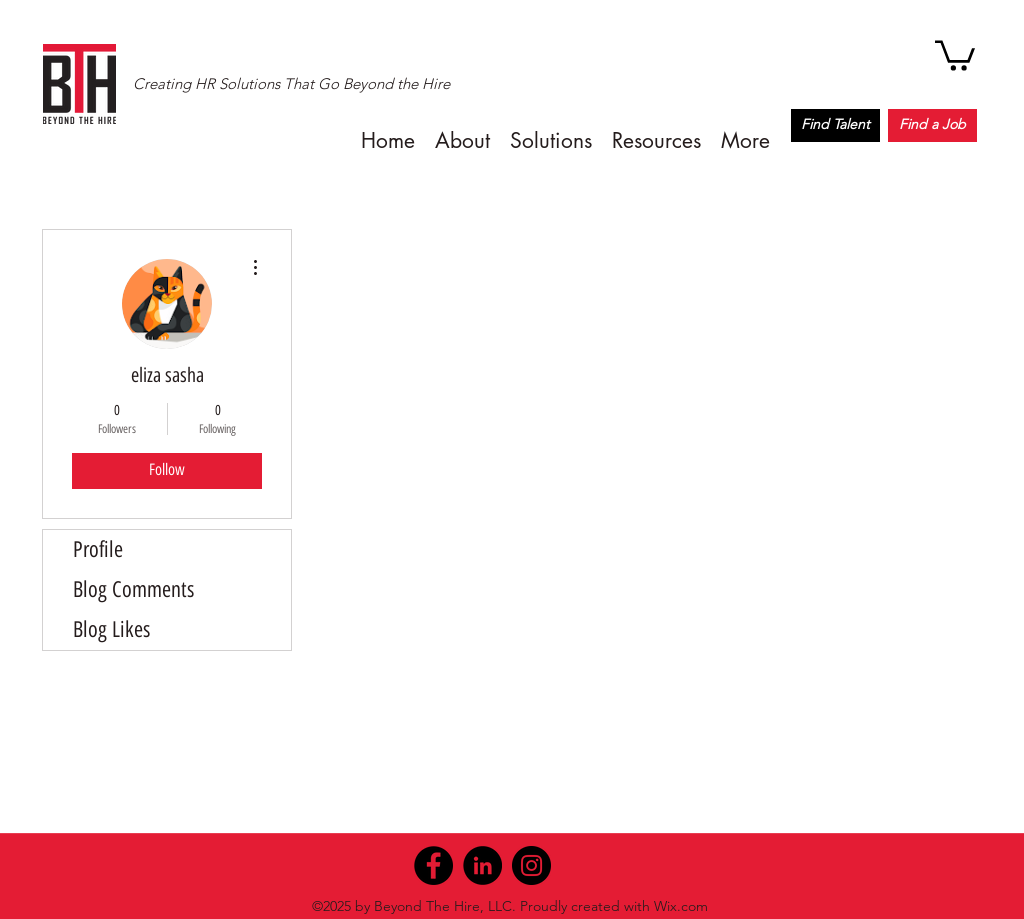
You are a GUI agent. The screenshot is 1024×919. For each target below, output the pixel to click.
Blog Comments (133, 589)
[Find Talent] (835, 125)
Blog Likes (111, 629)
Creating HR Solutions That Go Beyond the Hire (291, 83)
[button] (955, 54)
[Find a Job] (932, 125)
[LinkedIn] (482, 865)
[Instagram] (531, 865)
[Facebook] (433, 865)
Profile (98, 549)
